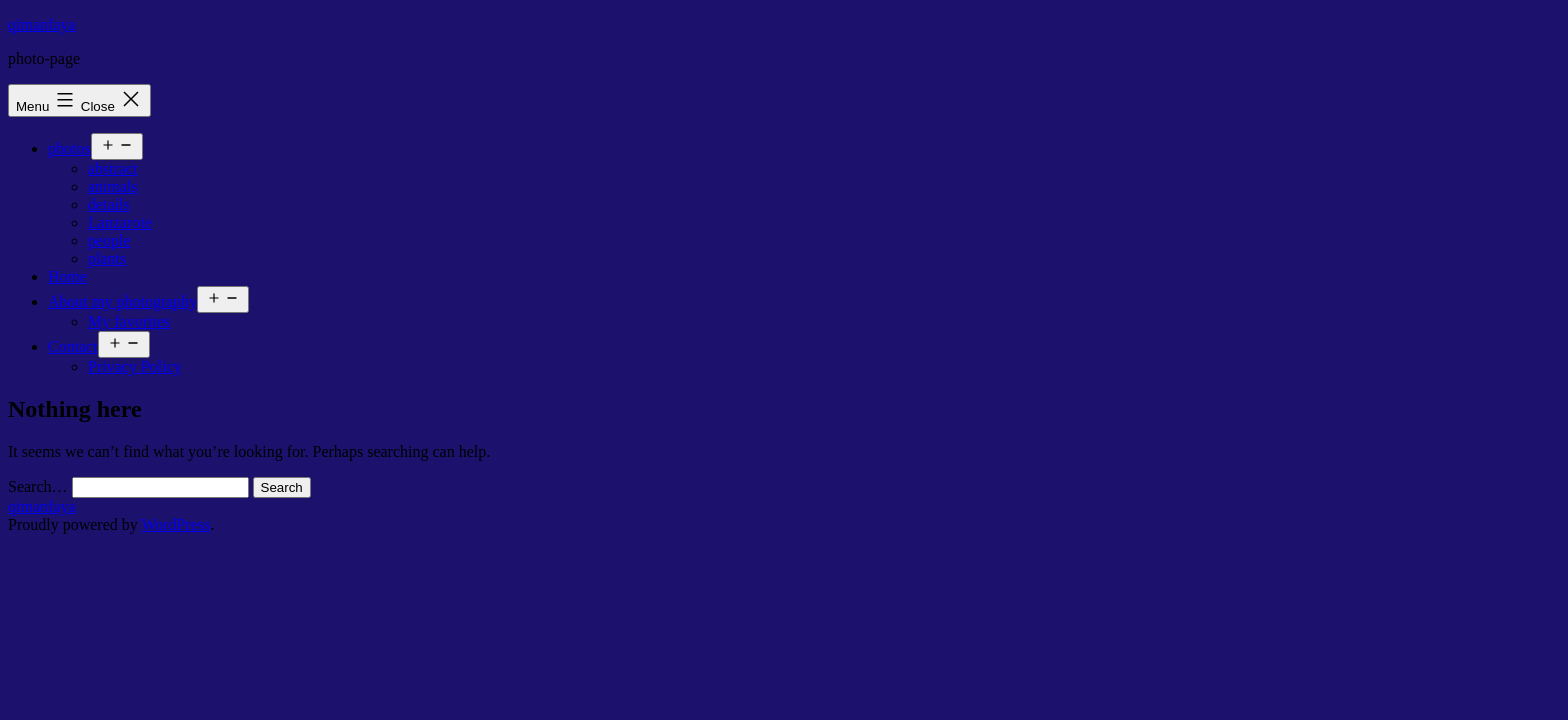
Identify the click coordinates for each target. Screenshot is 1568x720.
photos (69, 148)
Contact (73, 346)
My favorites (129, 321)
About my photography (122, 301)
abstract (113, 168)
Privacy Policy (135, 366)
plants (107, 258)
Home (67, 276)
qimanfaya (42, 24)
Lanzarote (120, 222)
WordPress (175, 524)
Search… (38, 486)
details (109, 204)
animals (113, 186)
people (109, 240)
